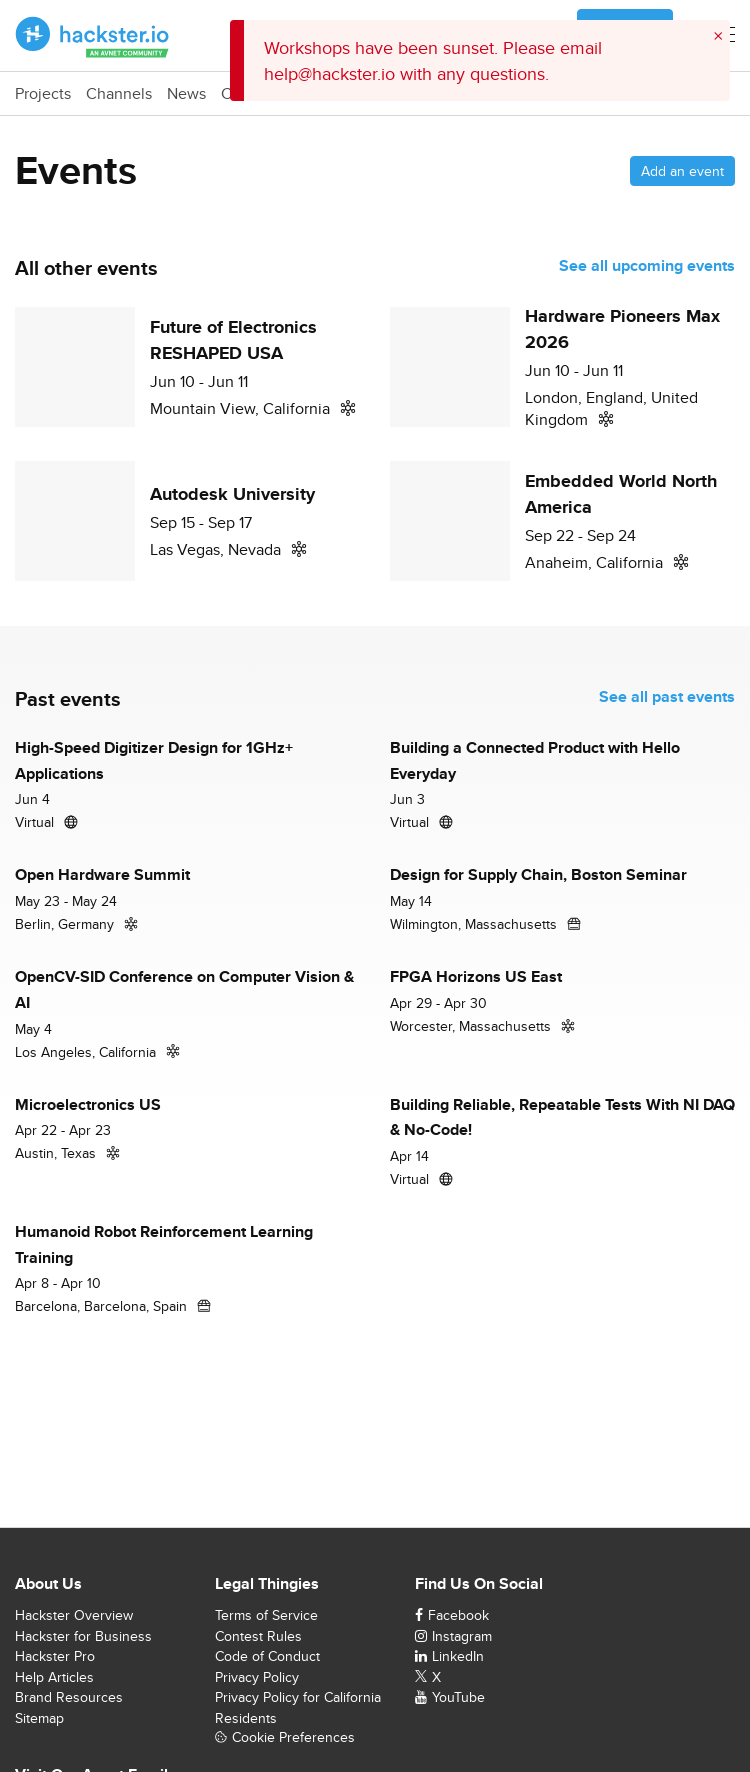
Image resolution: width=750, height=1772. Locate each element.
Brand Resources (69, 1697)
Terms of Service (266, 1615)
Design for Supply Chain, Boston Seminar (538, 874)
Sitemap (39, 1718)
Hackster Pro (55, 1656)
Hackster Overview (74, 1615)
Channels (119, 94)
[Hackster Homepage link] (92, 36)
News (186, 94)
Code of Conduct (267, 1656)
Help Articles (54, 1677)
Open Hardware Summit (102, 874)
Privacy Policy (257, 1677)
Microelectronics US (88, 1104)
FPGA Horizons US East (476, 976)
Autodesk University (232, 494)
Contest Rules (258, 1636)
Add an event (682, 171)
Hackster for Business (83, 1636)
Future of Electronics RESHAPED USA (233, 340)
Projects (43, 94)
